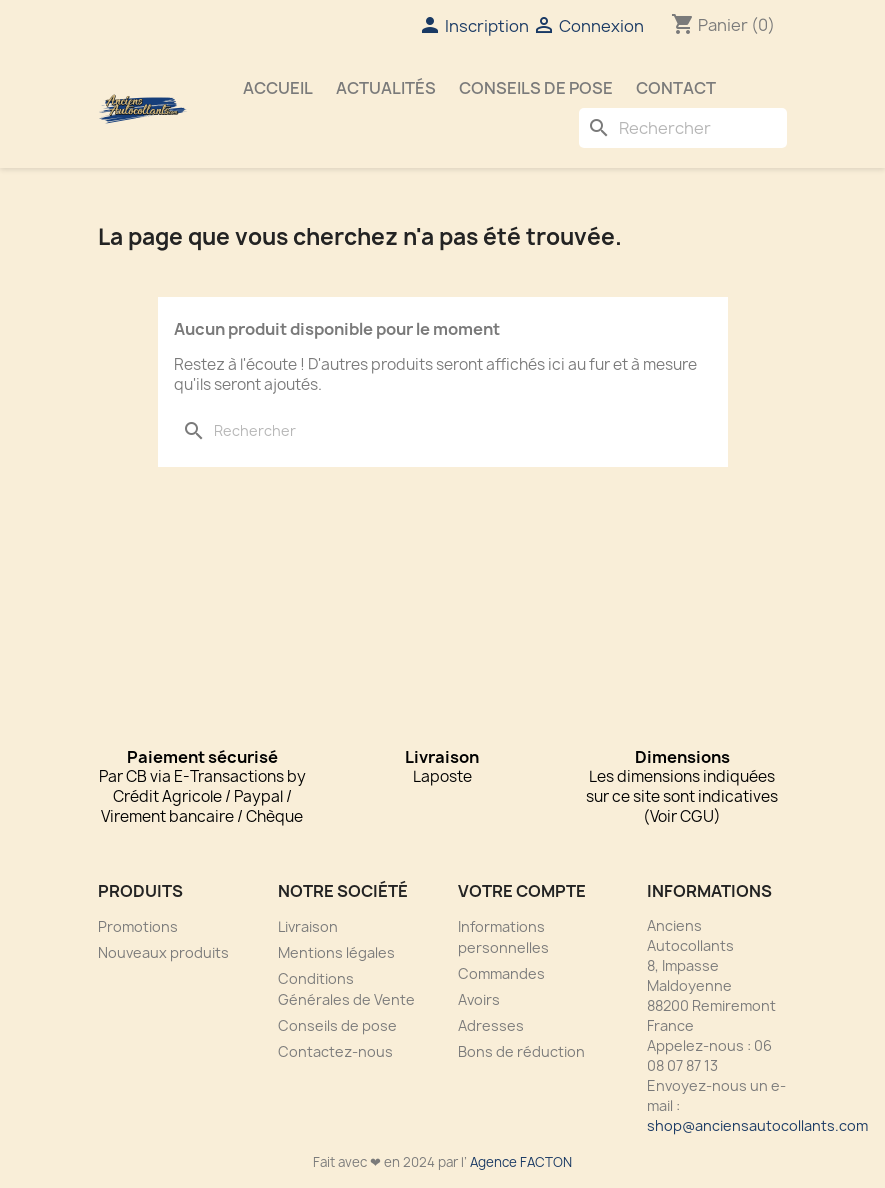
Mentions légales (336, 952)
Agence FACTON (521, 1162)
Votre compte (522, 891)
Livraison (308, 926)
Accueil (278, 88)
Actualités (386, 88)
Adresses (491, 1025)
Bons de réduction (521, 1051)
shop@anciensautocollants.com (757, 1125)
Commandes (501, 973)
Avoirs (479, 999)
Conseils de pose (536, 88)
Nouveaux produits (163, 952)
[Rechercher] (683, 128)
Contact (676, 88)
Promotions (138, 926)
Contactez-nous (335, 1051)
